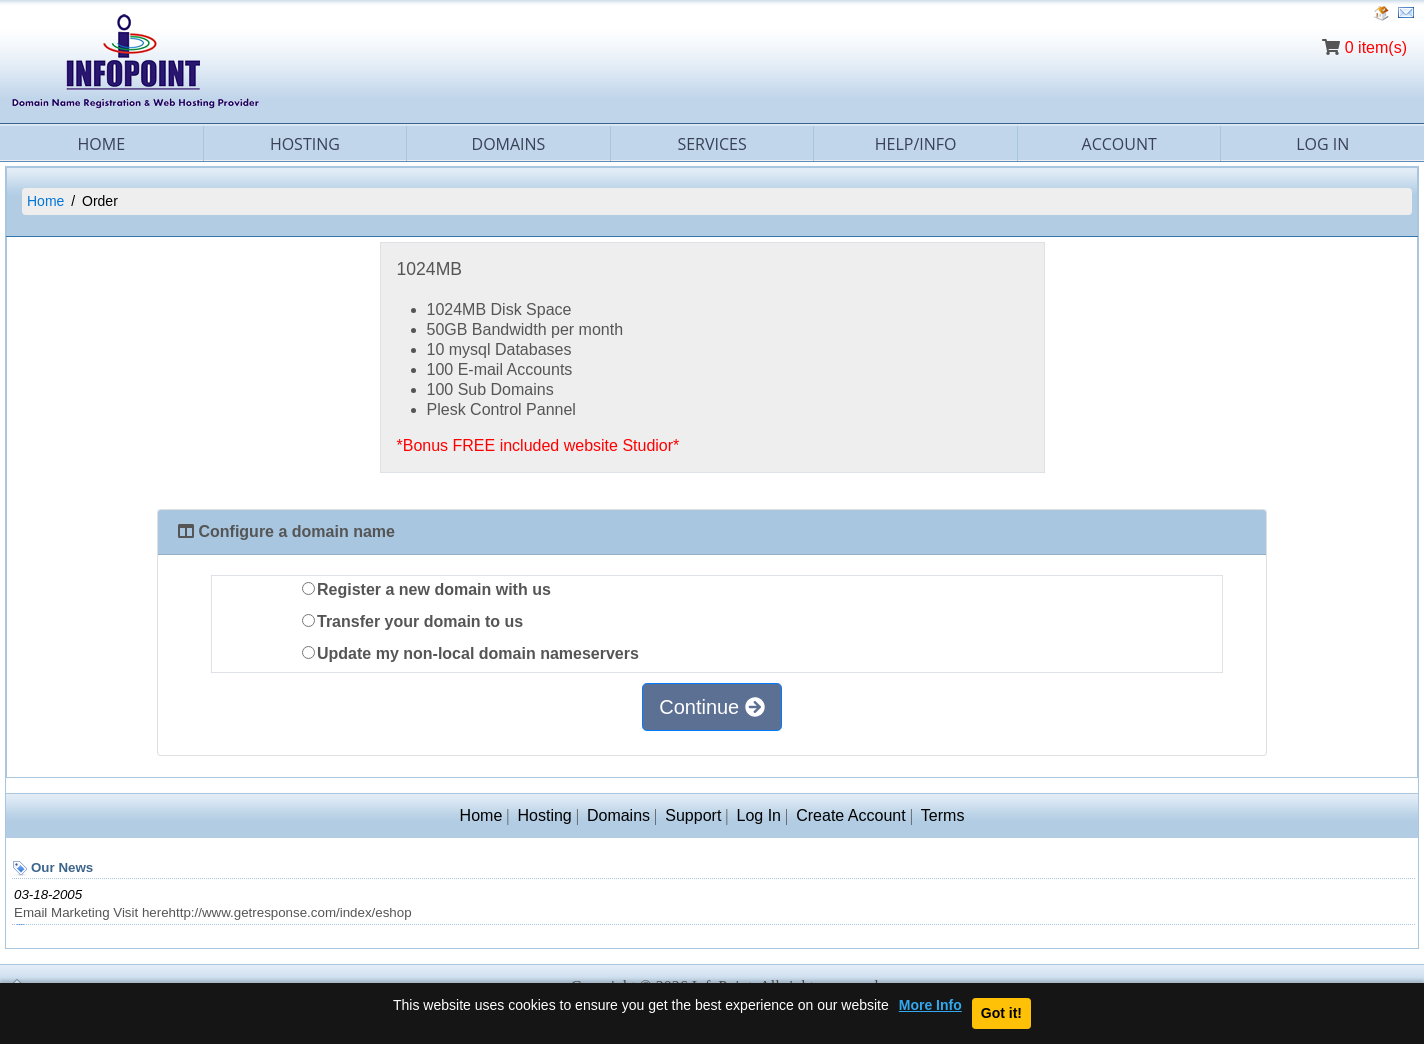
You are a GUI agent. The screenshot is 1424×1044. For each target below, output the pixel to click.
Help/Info (916, 144)
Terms (943, 815)
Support (693, 815)
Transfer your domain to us (412, 621)
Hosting (305, 144)
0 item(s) (1376, 47)
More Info (930, 1005)
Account (1119, 144)
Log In (759, 815)
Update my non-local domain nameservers (470, 653)
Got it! (1001, 1013)
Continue (712, 707)
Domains (509, 144)
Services (711, 144)
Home (102, 144)
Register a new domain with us (426, 589)
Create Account (850, 815)
